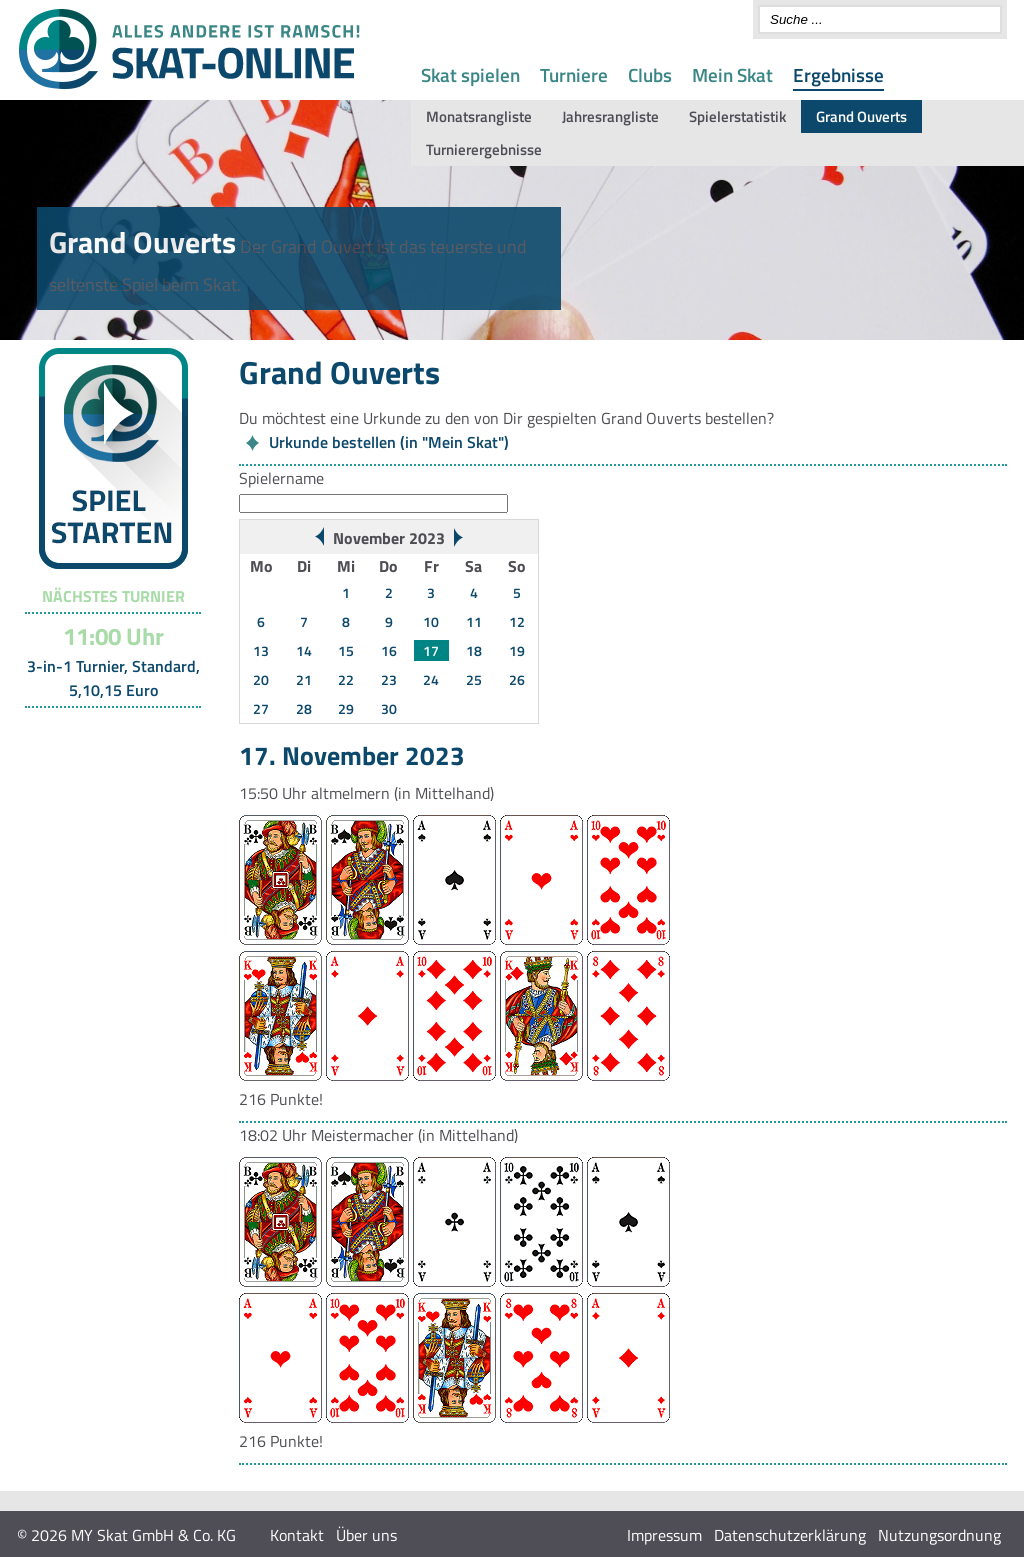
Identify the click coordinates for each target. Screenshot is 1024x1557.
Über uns (366, 1535)
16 (389, 650)
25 (474, 679)
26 (517, 679)
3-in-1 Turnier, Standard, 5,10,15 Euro (113, 678)
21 (304, 679)
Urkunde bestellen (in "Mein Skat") (389, 442)
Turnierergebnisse (484, 149)
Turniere (574, 74)
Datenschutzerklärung (790, 1535)
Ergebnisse (838, 74)
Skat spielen (470, 74)
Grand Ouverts (861, 116)
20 (261, 679)
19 (517, 650)
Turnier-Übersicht (104, 733)
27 (261, 708)
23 (389, 679)
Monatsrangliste (479, 116)
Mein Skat (732, 74)
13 (261, 650)
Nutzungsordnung (939, 1535)
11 (474, 621)
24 (431, 679)
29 (346, 708)
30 (389, 708)
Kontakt (297, 1535)
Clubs (650, 74)
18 (474, 650)
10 (431, 621)
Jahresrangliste (610, 116)
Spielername (281, 478)
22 (346, 679)
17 (431, 650)
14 (304, 650)
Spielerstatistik (737, 116)
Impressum (664, 1535)
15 (346, 650)
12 (517, 621)
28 (304, 708)
